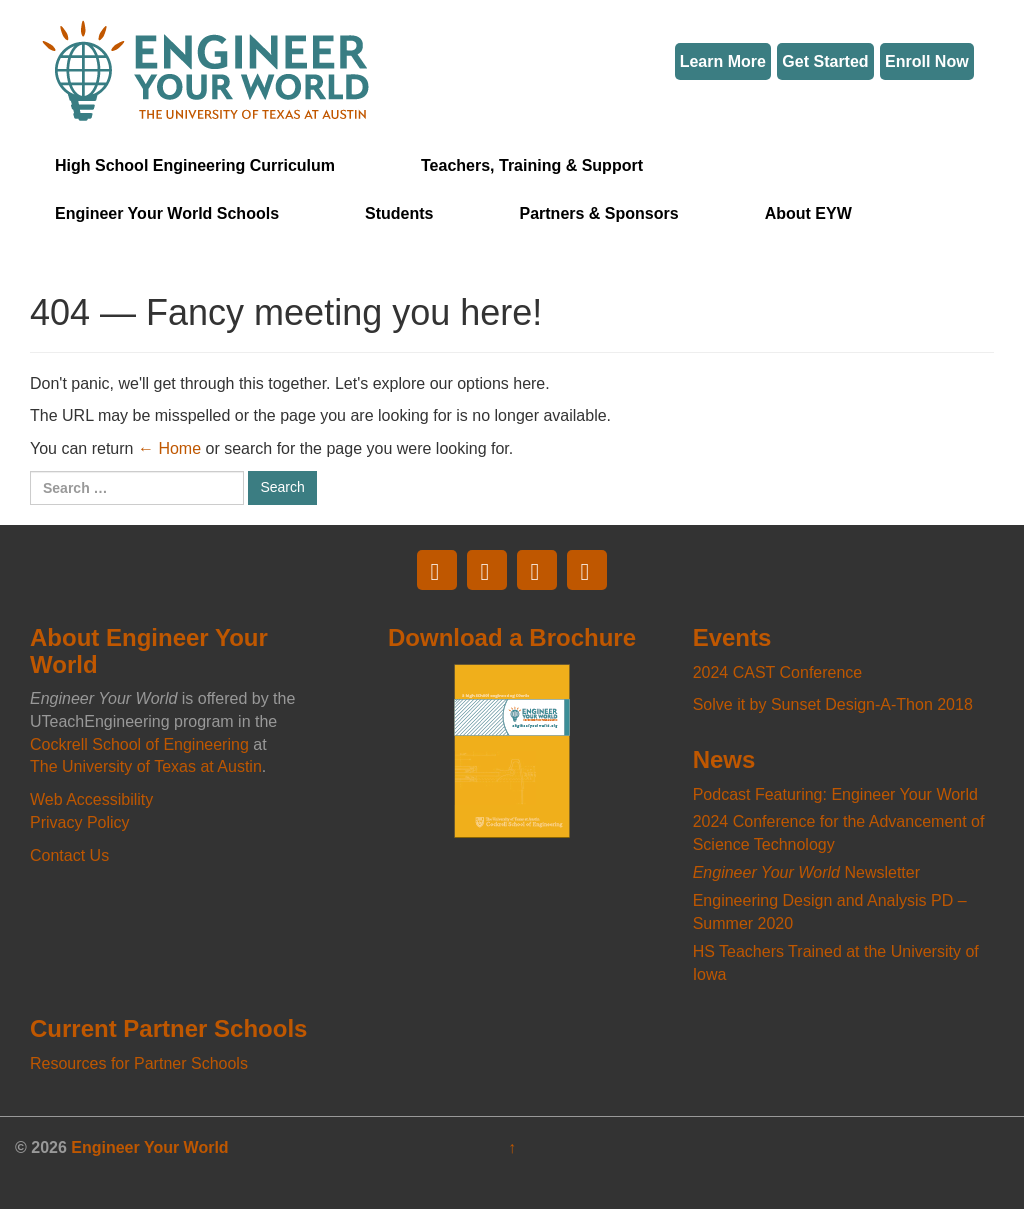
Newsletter (806, 872)
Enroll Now (927, 61)
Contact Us (69, 855)
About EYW (808, 213)
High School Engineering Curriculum (195, 165)
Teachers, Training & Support (532, 165)
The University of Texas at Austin (146, 766)
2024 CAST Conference (778, 672)
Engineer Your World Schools (167, 213)
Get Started (825, 61)
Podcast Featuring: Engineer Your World (835, 794)
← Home (169, 448)
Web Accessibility (91, 799)
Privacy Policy (80, 822)
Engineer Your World (149, 1147)
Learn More (723, 61)
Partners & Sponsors (598, 213)
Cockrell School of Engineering (139, 744)
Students (399, 213)
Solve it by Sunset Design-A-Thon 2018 (833, 704)
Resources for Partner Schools (139, 1063)
